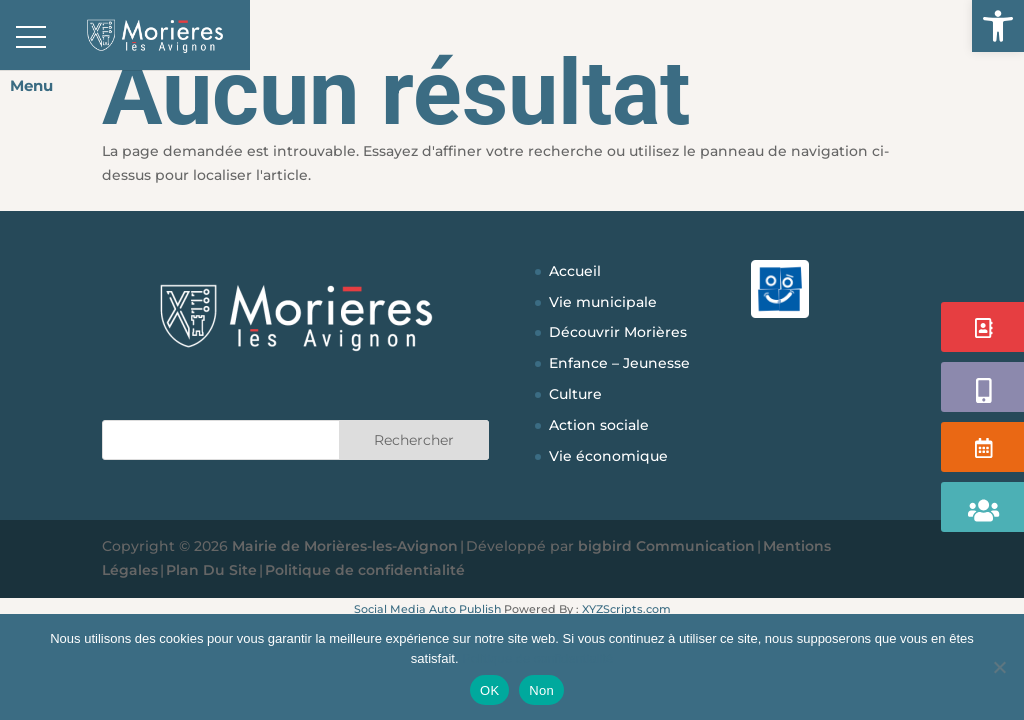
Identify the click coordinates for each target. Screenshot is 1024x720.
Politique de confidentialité (365, 570)
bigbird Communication (666, 546)
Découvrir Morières (618, 332)
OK (489, 690)
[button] (998, 26)
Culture (575, 394)
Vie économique (608, 456)
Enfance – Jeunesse (619, 363)
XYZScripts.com (626, 609)
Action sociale (599, 425)
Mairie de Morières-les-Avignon (345, 546)
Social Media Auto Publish (427, 609)
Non (541, 690)
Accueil (575, 271)
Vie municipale (603, 302)
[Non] (999, 667)
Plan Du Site (211, 570)
